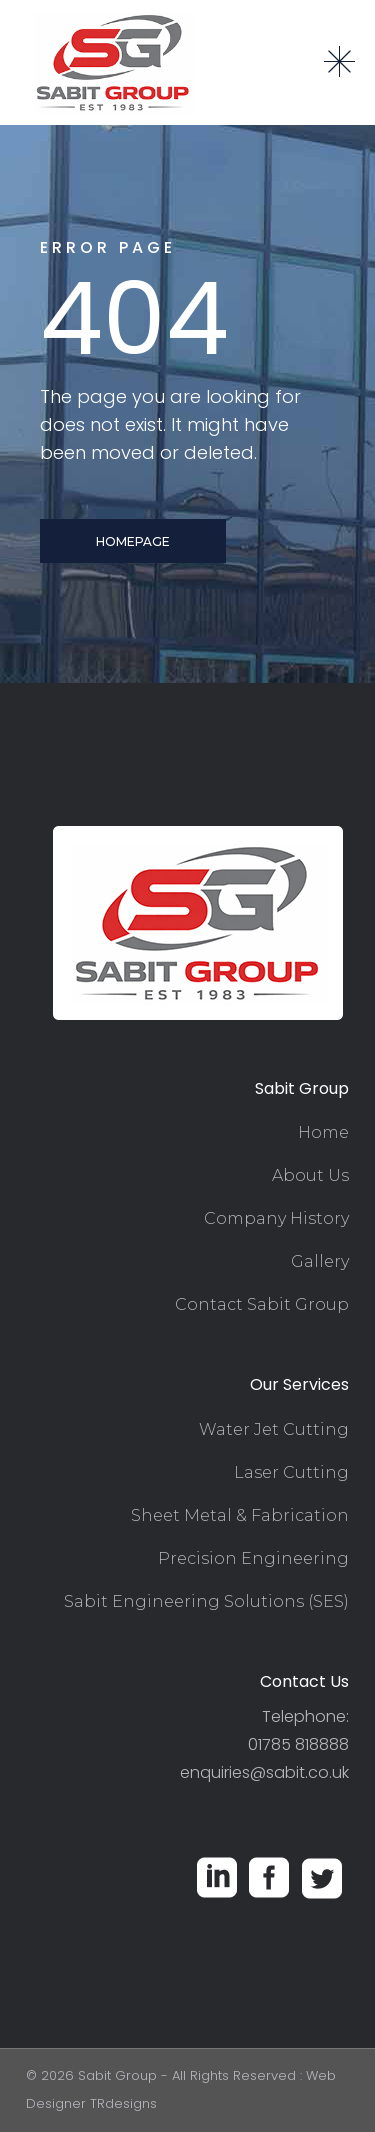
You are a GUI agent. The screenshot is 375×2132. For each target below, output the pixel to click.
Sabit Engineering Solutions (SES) (206, 1601)
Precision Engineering (253, 1558)
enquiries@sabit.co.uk (264, 1772)
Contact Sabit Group (262, 1304)
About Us (310, 1175)
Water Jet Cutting (274, 1429)
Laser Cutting (291, 1472)
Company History (276, 1218)
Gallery (320, 1261)
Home (323, 1132)
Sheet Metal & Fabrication (240, 1515)
